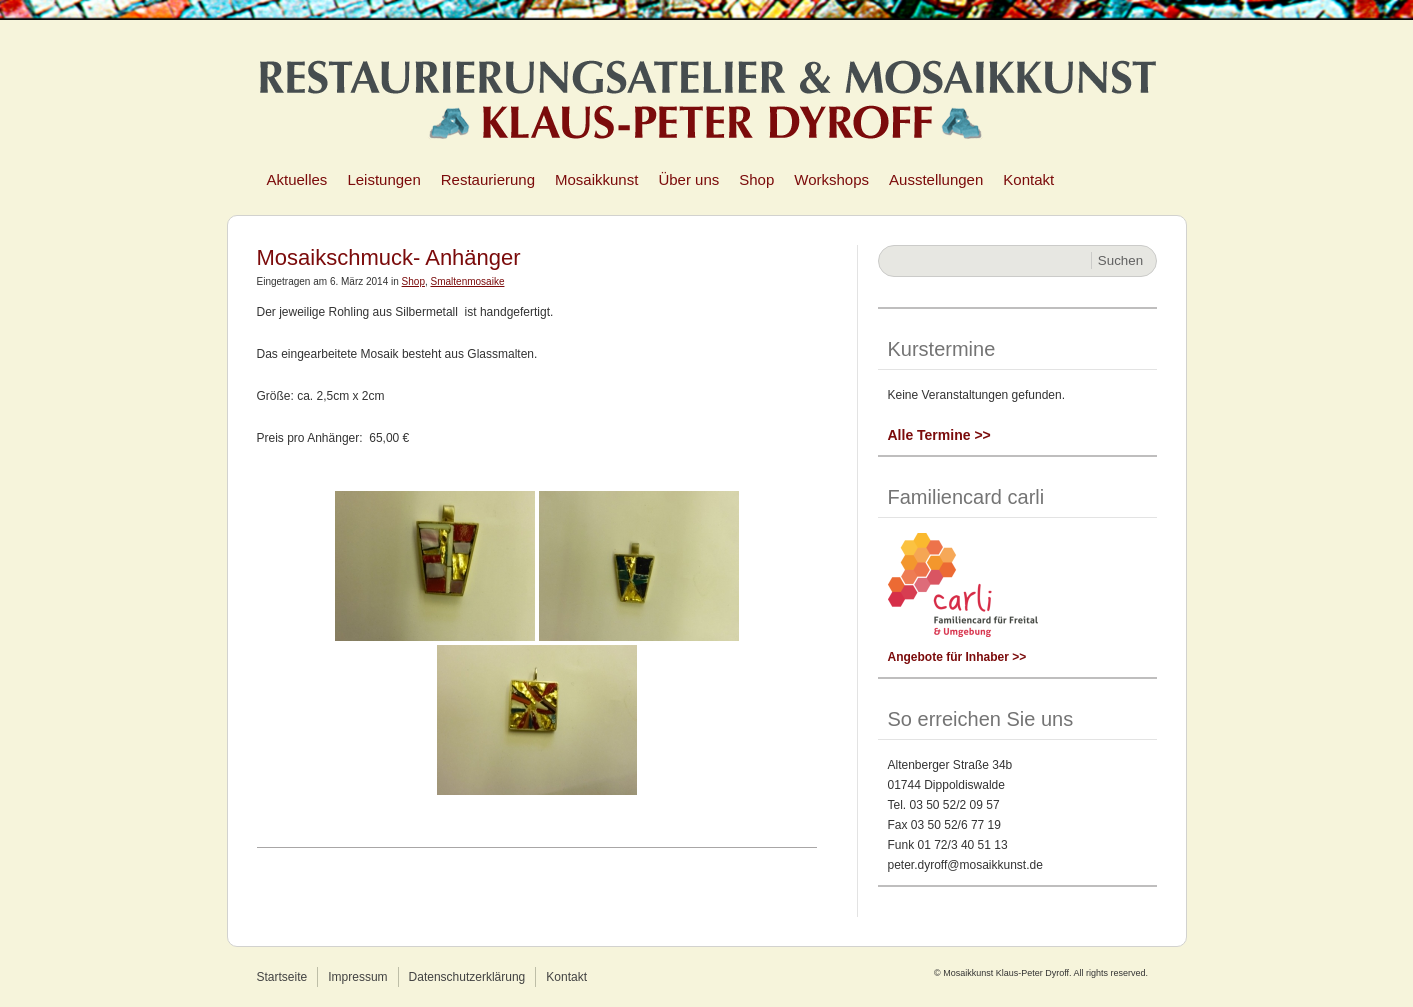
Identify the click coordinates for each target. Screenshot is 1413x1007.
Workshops (831, 179)
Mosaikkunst (596, 179)
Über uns (688, 179)
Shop (756, 179)
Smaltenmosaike (468, 281)
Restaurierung (488, 179)
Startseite (282, 977)
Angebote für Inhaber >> (957, 657)
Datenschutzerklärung (467, 977)
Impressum (357, 977)
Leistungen (383, 179)
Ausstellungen (936, 179)
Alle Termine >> (939, 435)
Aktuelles (297, 179)
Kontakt (1028, 179)
